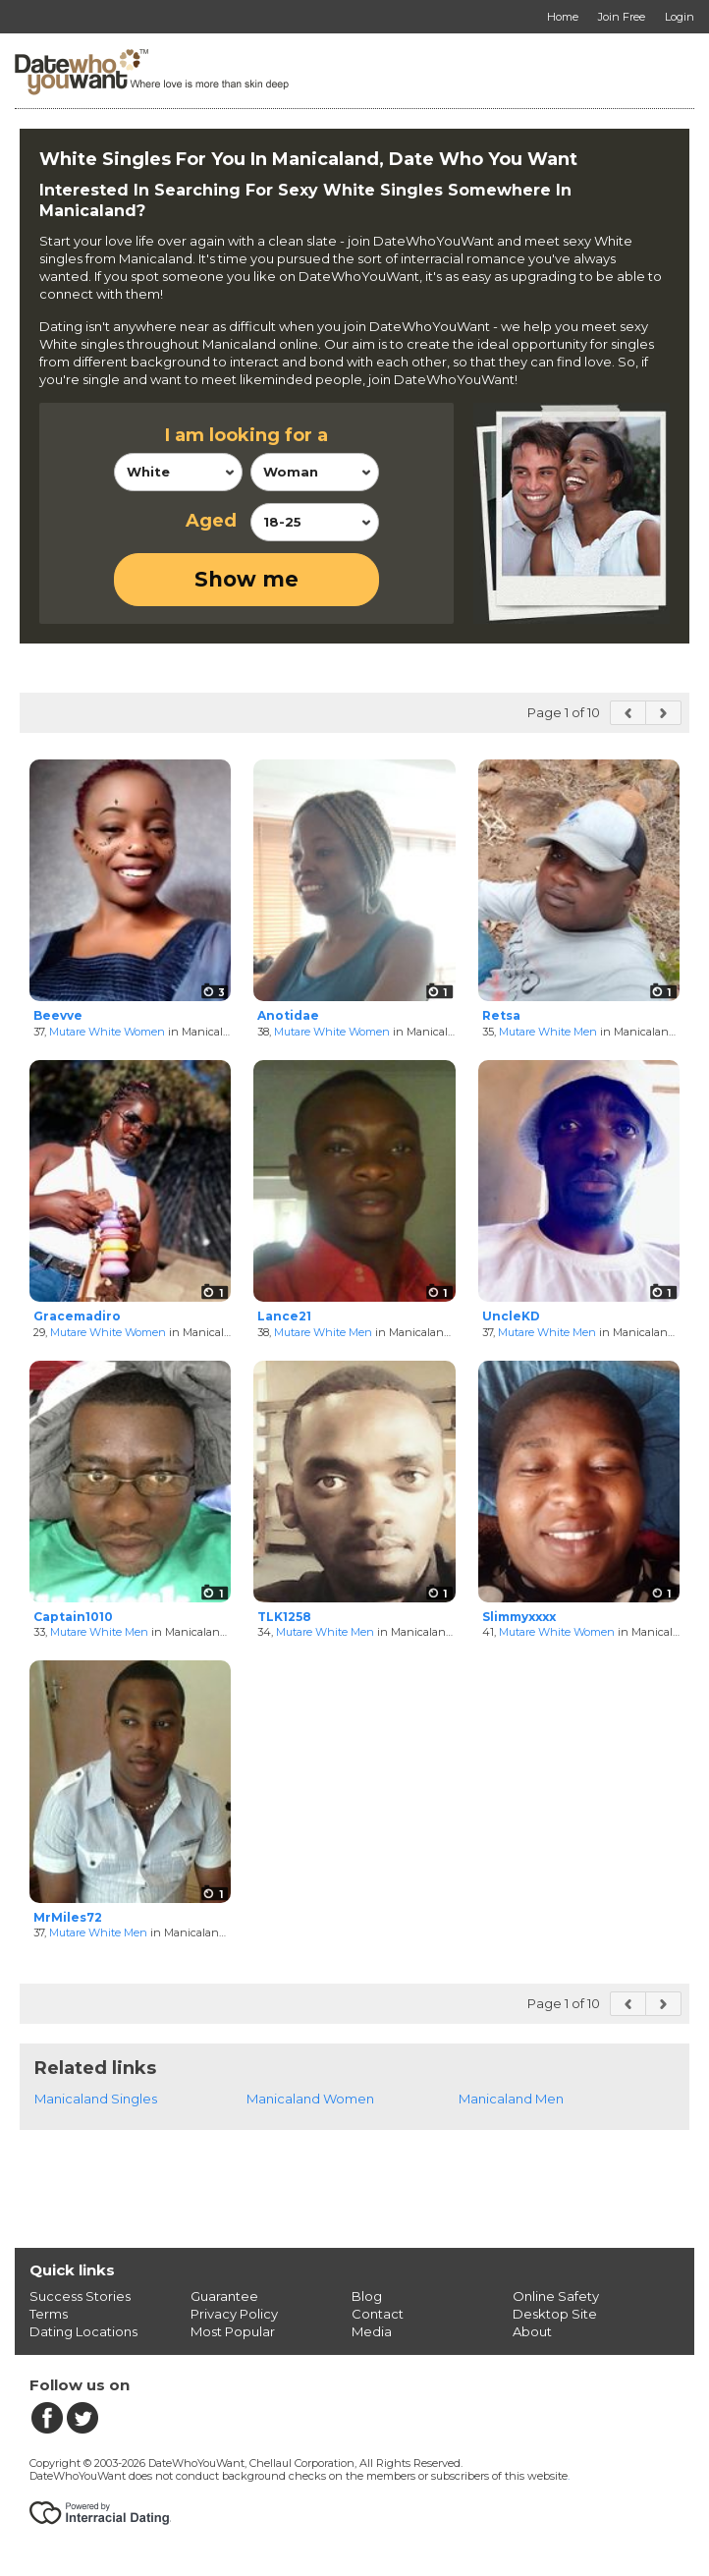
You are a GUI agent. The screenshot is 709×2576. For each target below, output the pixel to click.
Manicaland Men (511, 2098)
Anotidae (288, 1015)
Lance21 (284, 1316)
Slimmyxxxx (519, 1616)
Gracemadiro (77, 1316)
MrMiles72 (67, 1917)
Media (372, 2331)
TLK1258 (284, 1616)
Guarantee (224, 2296)
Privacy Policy (234, 2314)
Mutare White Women (107, 1031)
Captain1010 (73, 1616)
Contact (378, 2314)
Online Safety (556, 2296)
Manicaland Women (310, 2098)
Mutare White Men (548, 1031)
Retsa (501, 1015)
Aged (211, 521)
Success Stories (80, 2296)
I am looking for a (246, 435)
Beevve (57, 1015)
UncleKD (511, 1316)
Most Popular (233, 2331)
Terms (48, 2314)
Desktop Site (555, 2314)
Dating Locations (83, 2331)
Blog (367, 2296)
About (532, 2331)
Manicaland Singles (95, 2098)
